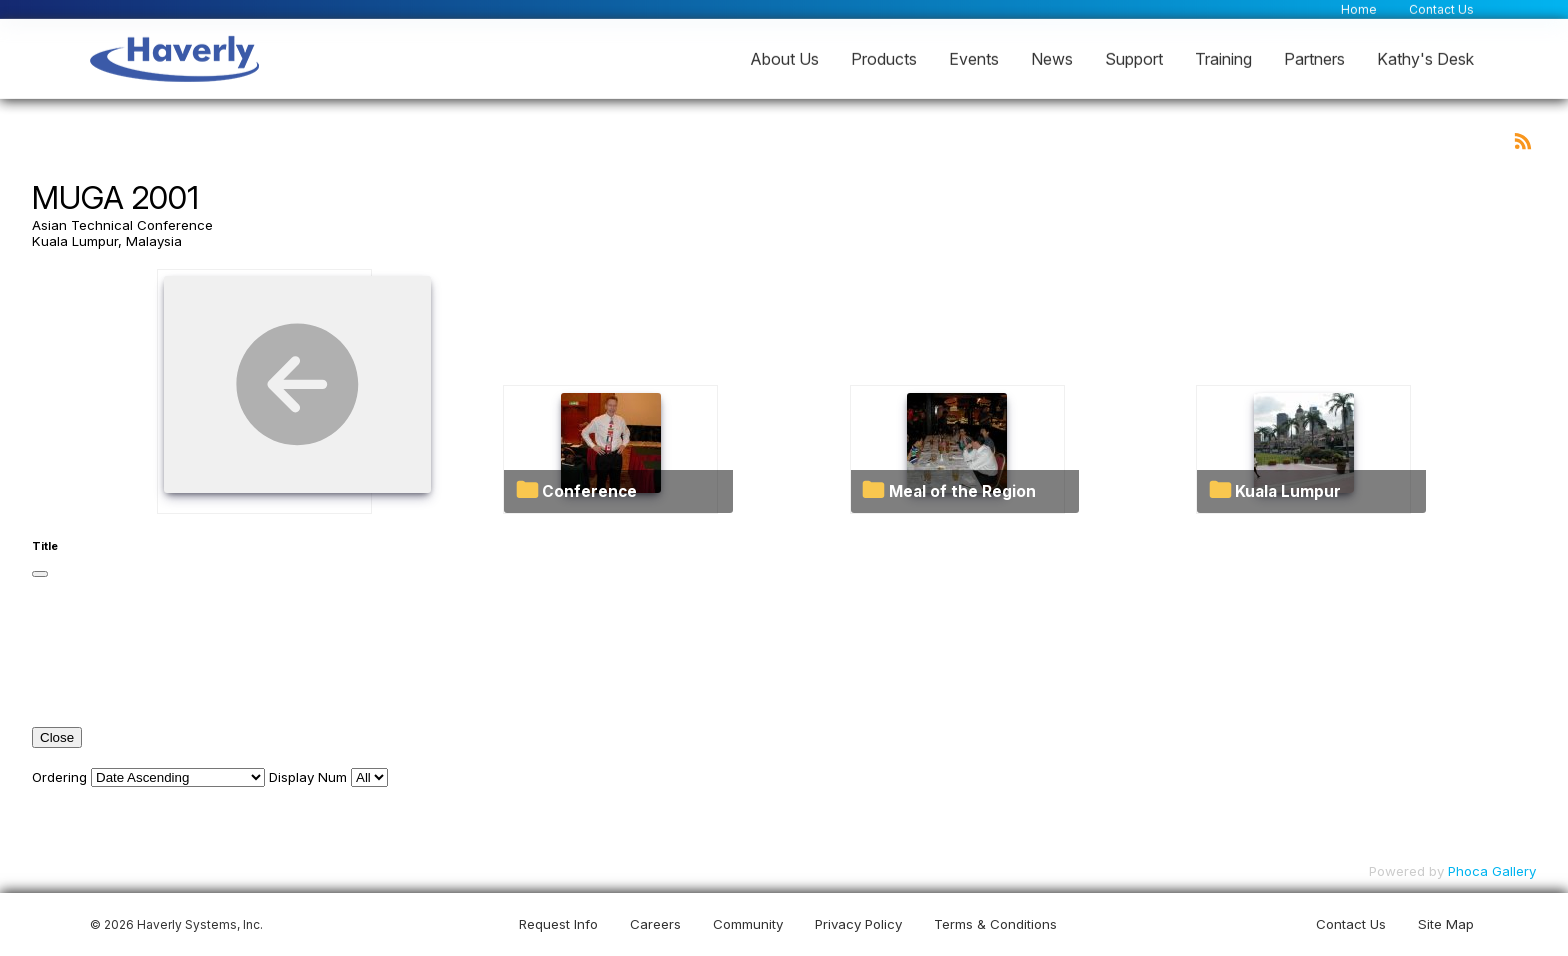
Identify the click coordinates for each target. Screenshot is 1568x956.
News (1052, 58)
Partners (1314, 58)
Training (1223, 58)
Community (748, 924)
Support (1134, 58)
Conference (589, 491)
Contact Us (1441, 8)
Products (884, 58)
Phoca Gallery (1492, 871)
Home (1359, 8)
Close (57, 737)
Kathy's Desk (1425, 58)
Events (974, 58)
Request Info (558, 924)
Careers (655, 924)
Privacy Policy (858, 924)
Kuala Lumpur (1288, 491)
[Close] (40, 574)
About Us (784, 58)
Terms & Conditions (995, 924)
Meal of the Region (962, 491)
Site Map (1446, 924)
